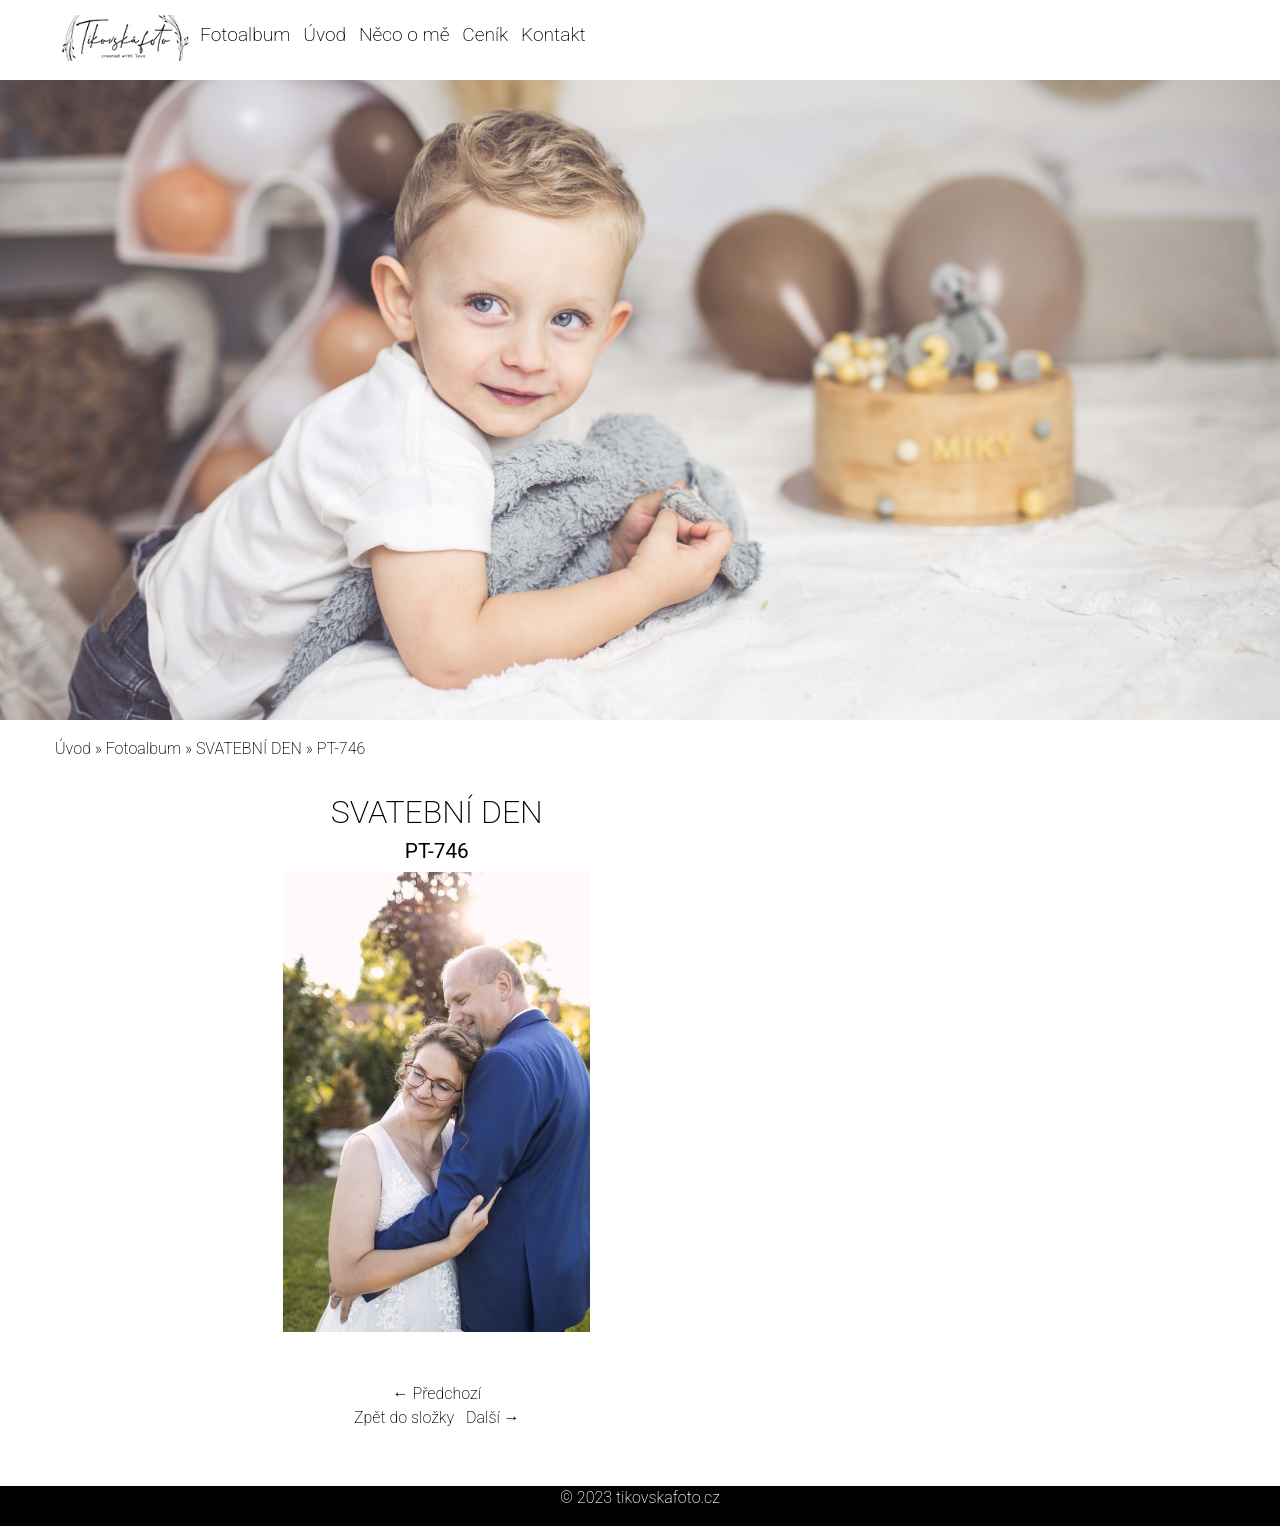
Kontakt (553, 34)
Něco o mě (404, 34)
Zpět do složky (404, 1417)
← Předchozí (437, 1393)
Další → (493, 1417)
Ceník (485, 34)
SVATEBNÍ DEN (249, 748)
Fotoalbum (245, 34)
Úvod (324, 34)
